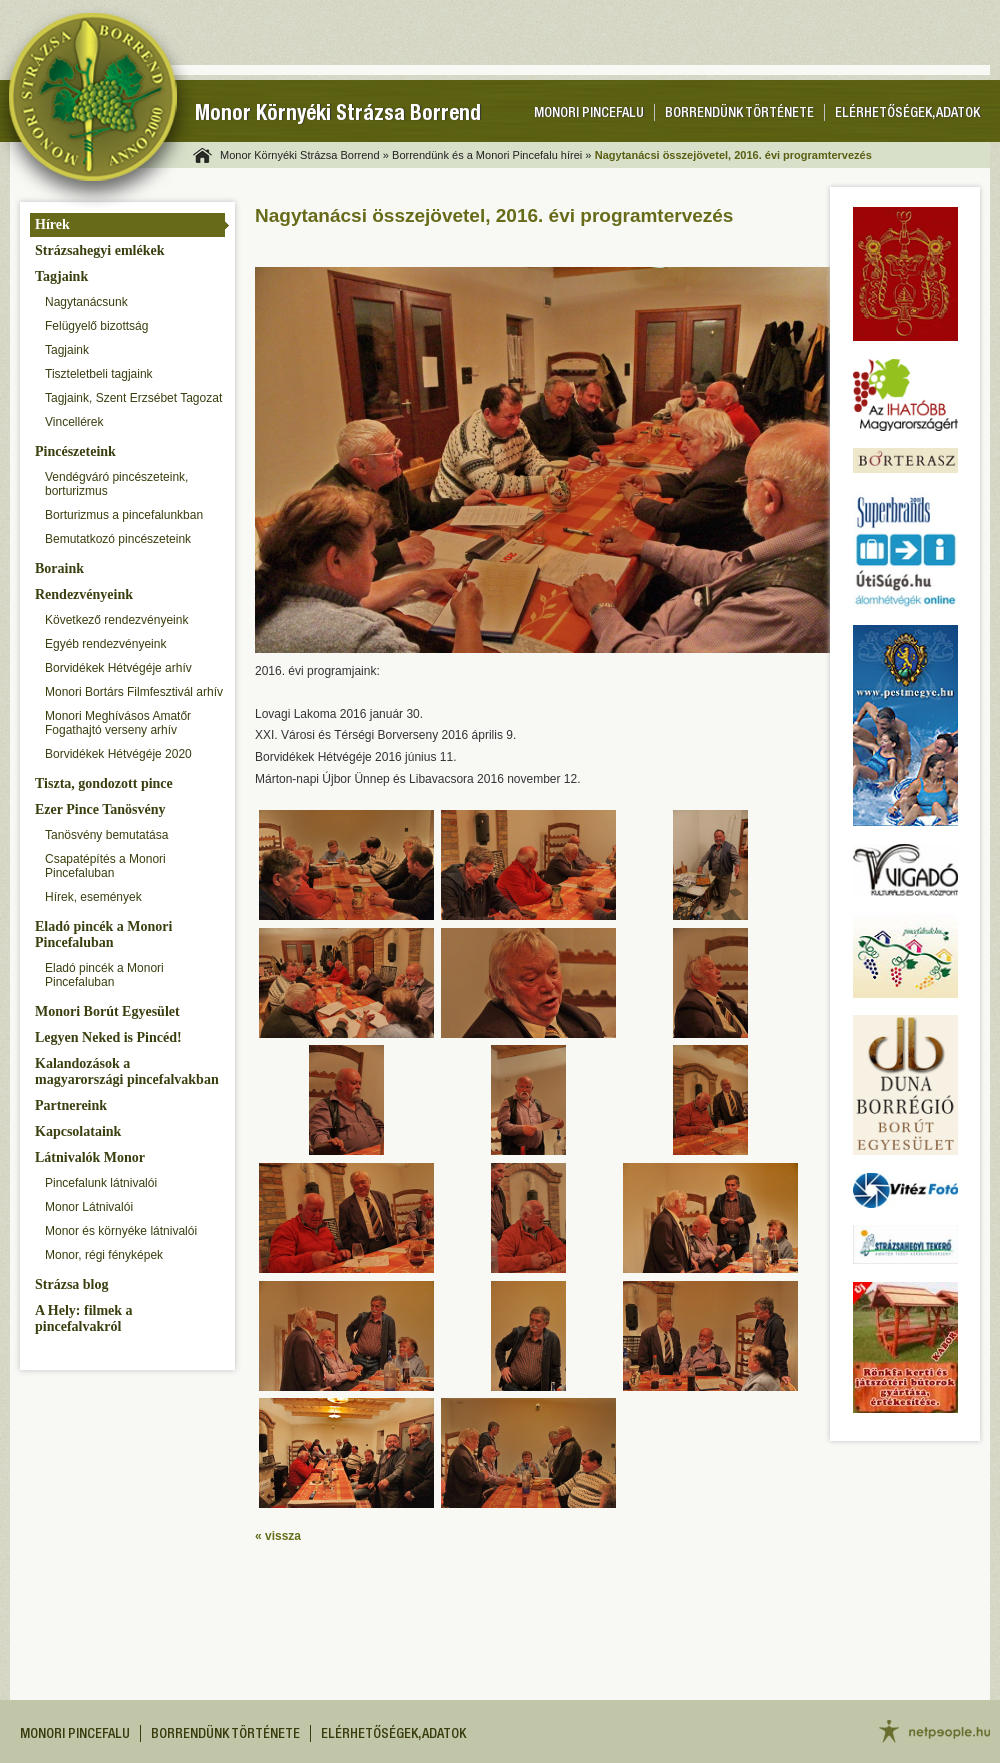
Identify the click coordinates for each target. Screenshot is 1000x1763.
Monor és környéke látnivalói (121, 1231)
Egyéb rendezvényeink (105, 644)
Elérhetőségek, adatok (907, 114)
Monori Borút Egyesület (107, 1011)
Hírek (52, 224)
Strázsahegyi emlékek (99, 250)
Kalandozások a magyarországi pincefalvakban (127, 1071)
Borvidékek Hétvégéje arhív (118, 668)
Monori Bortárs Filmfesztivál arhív (134, 692)
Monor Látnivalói (89, 1207)
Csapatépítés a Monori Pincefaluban (105, 866)
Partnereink (71, 1105)
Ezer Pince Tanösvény (100, 809)
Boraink (59, 568)
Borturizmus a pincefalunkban (124, 515)
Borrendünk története (739, 114)
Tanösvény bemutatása (106, 835)
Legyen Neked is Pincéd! (108, 1037)
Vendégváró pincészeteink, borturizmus (116, 484)
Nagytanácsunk (86, 302)
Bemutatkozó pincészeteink (118, 539)
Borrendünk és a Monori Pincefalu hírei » (491, 155)
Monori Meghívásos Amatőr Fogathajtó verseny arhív (118, 723)
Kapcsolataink (78, 1131)
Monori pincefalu (589, 114)
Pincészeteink (75, 451)
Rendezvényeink (84, 594)
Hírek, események (93, 897)
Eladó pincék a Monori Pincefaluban (103, 934)
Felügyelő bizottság (96, 326)
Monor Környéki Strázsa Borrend (338, 115)
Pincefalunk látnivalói (101, 1183)
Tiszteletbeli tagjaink (99, 374)
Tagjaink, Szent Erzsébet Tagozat (133, 398)
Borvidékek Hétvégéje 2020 (118, 754)
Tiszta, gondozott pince (104, 783)
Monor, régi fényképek (104, 1255)
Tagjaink (61, 276)
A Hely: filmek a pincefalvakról (84, 1318)
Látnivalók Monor (90, 1157)
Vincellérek (74, 422)
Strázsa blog (72, 1284)
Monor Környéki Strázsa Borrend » (304, 155)
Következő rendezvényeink (116, 620)
